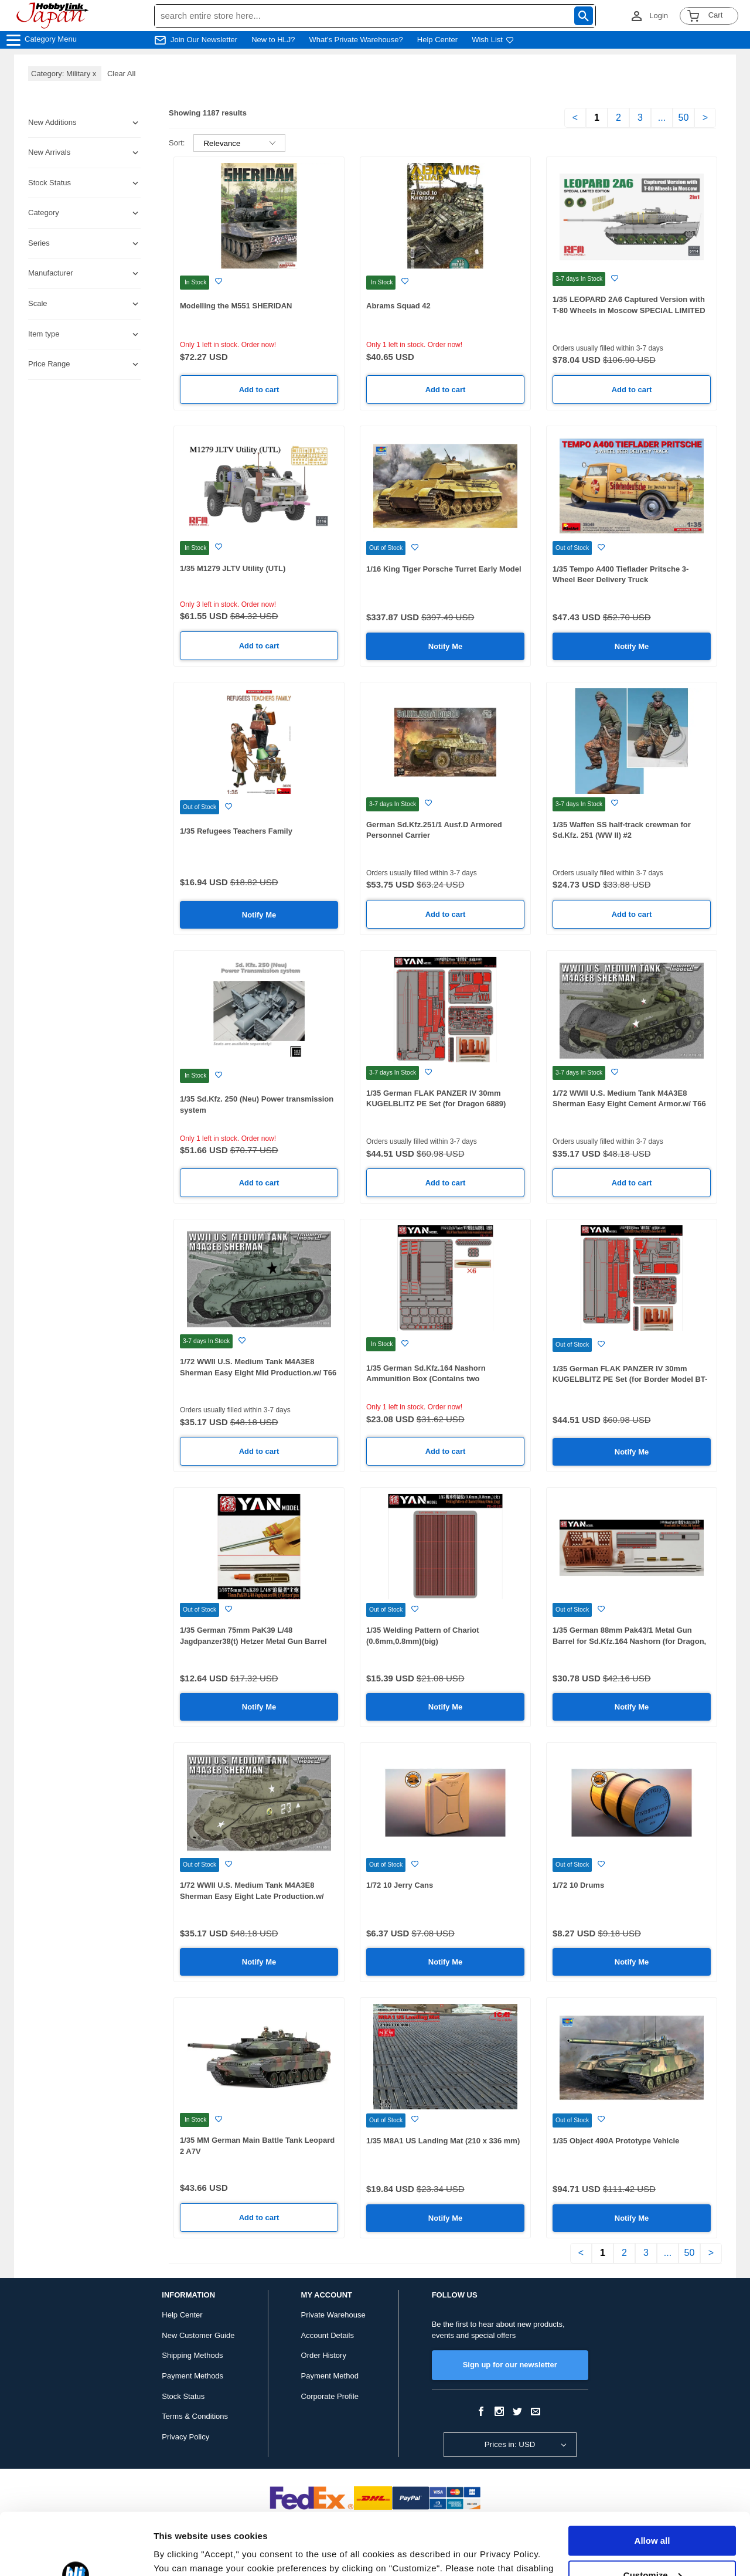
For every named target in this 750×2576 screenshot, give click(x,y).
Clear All (121, 73)
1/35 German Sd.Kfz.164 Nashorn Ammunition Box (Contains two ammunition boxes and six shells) (427, 1379)
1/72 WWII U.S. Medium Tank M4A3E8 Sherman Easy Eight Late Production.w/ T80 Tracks (252, 1896)
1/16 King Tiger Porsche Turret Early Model (443, 569)
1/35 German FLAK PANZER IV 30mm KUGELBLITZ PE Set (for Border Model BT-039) (630, 1379)
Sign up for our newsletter (510, 2364)
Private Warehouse (333, 2314)
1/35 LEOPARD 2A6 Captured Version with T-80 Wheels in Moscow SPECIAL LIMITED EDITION (629, 310)
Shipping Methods (192, 2355)
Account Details (327, 2335)
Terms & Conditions (195, 2416)
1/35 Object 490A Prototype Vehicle (616, 2140)
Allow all (652, 2479)
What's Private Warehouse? (356, 39)
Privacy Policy (185, 2436)
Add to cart (259, 389)
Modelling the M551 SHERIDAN (236, 305)
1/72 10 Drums (578, 1885)
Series (39, 243)
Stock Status (183, 2396)
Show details (181, 2553)
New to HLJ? (273, 39)
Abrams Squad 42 (398, 305)
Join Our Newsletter (204, 39)
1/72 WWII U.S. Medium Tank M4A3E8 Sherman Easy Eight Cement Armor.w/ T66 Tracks (629, 1104)
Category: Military (64, 73)
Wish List (493, 39)
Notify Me (445, 646)
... (662, 118)
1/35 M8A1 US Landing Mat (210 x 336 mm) (443, 2140)
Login (658, 15)
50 (684, 118)
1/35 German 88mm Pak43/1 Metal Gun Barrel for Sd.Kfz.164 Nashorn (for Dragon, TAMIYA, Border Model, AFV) (629, 1641)
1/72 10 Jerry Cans (399, 1885)
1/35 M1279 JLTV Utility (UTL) (232, 568)
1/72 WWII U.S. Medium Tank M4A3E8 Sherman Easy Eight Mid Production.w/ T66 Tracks (258, 1372)
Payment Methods (192, 2375)
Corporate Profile (330, 2396)
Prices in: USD (510, 2444)
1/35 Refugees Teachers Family (236, 831)
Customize (652, 2513)
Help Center (437, 39)
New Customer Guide (198, 2335)
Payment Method (330, 2375)
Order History (323, 2355)
